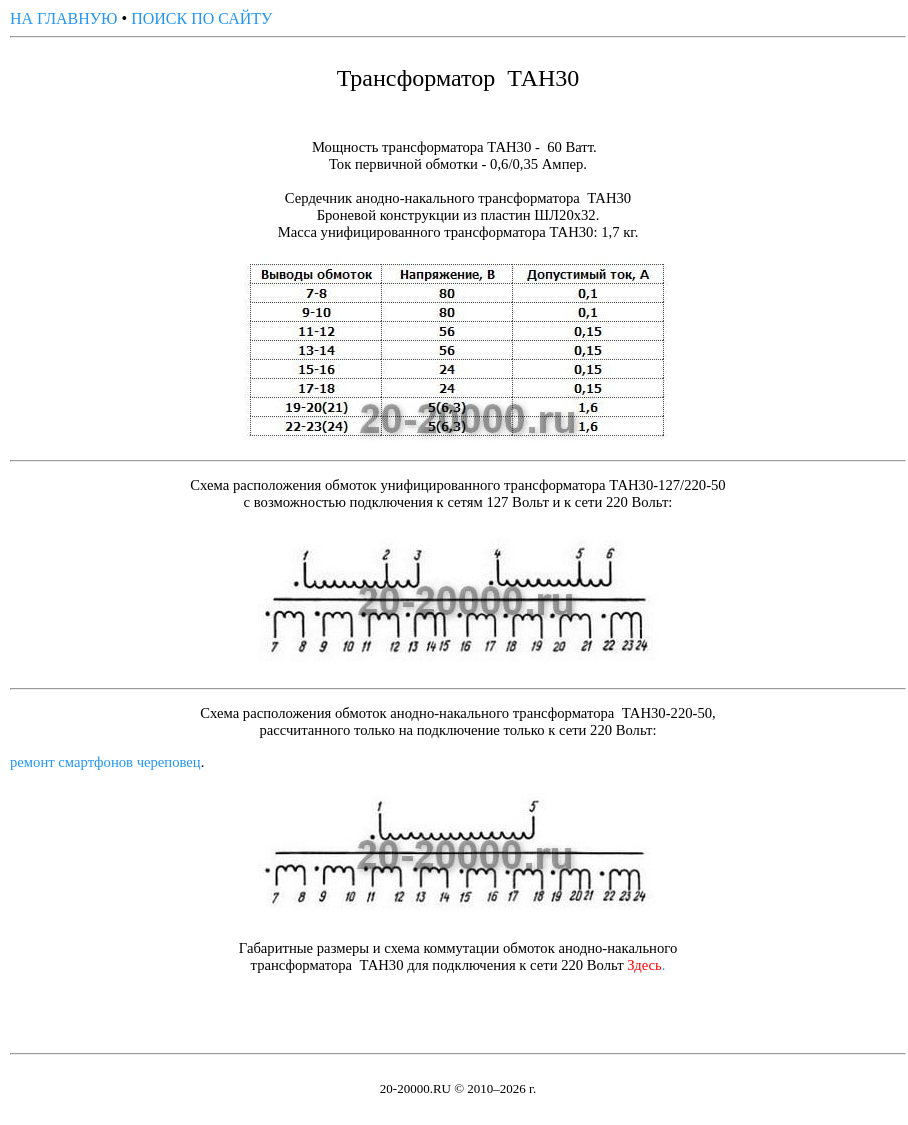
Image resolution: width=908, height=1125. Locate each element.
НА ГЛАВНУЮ (64, 18)
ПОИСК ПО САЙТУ (201, 18)
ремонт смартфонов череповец (105, 762)
